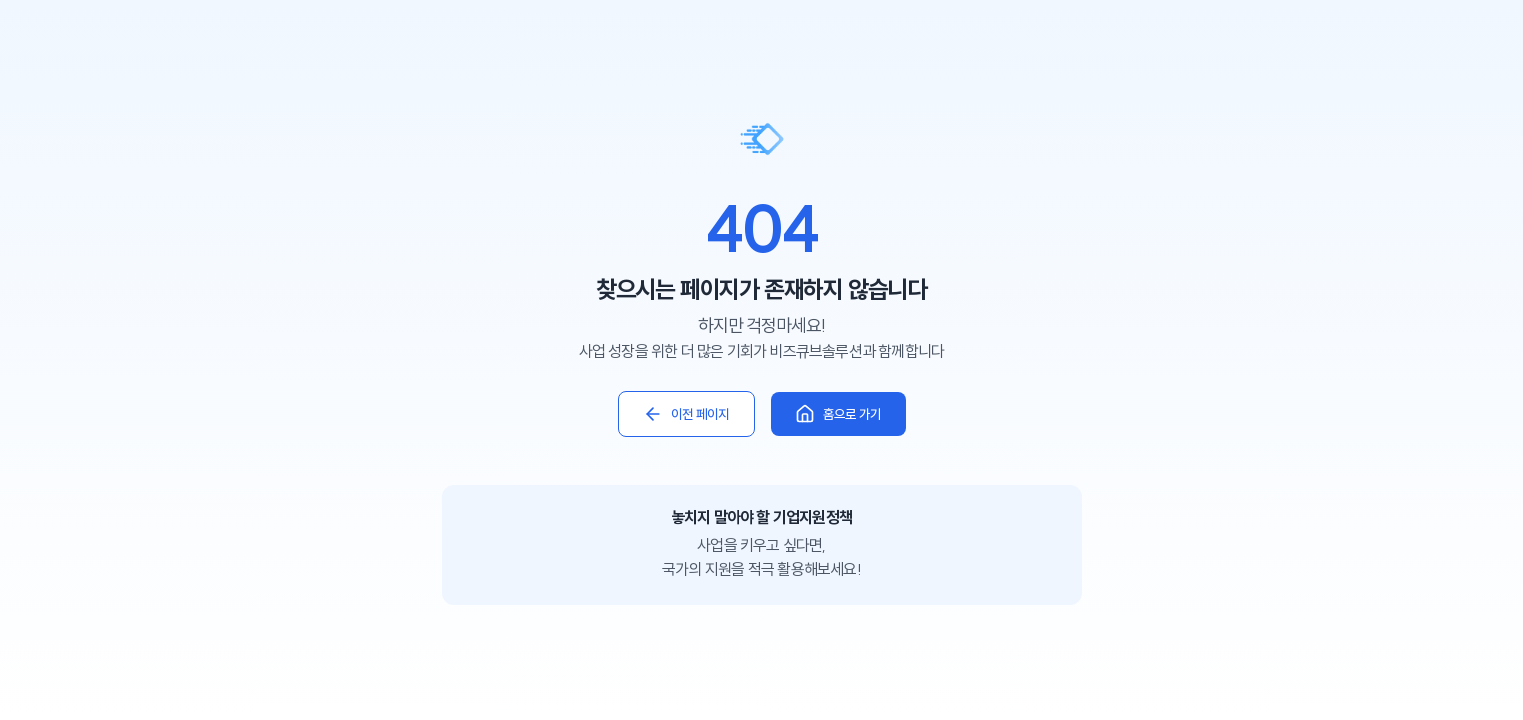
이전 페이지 (686, 414)
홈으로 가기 (838, 414)
